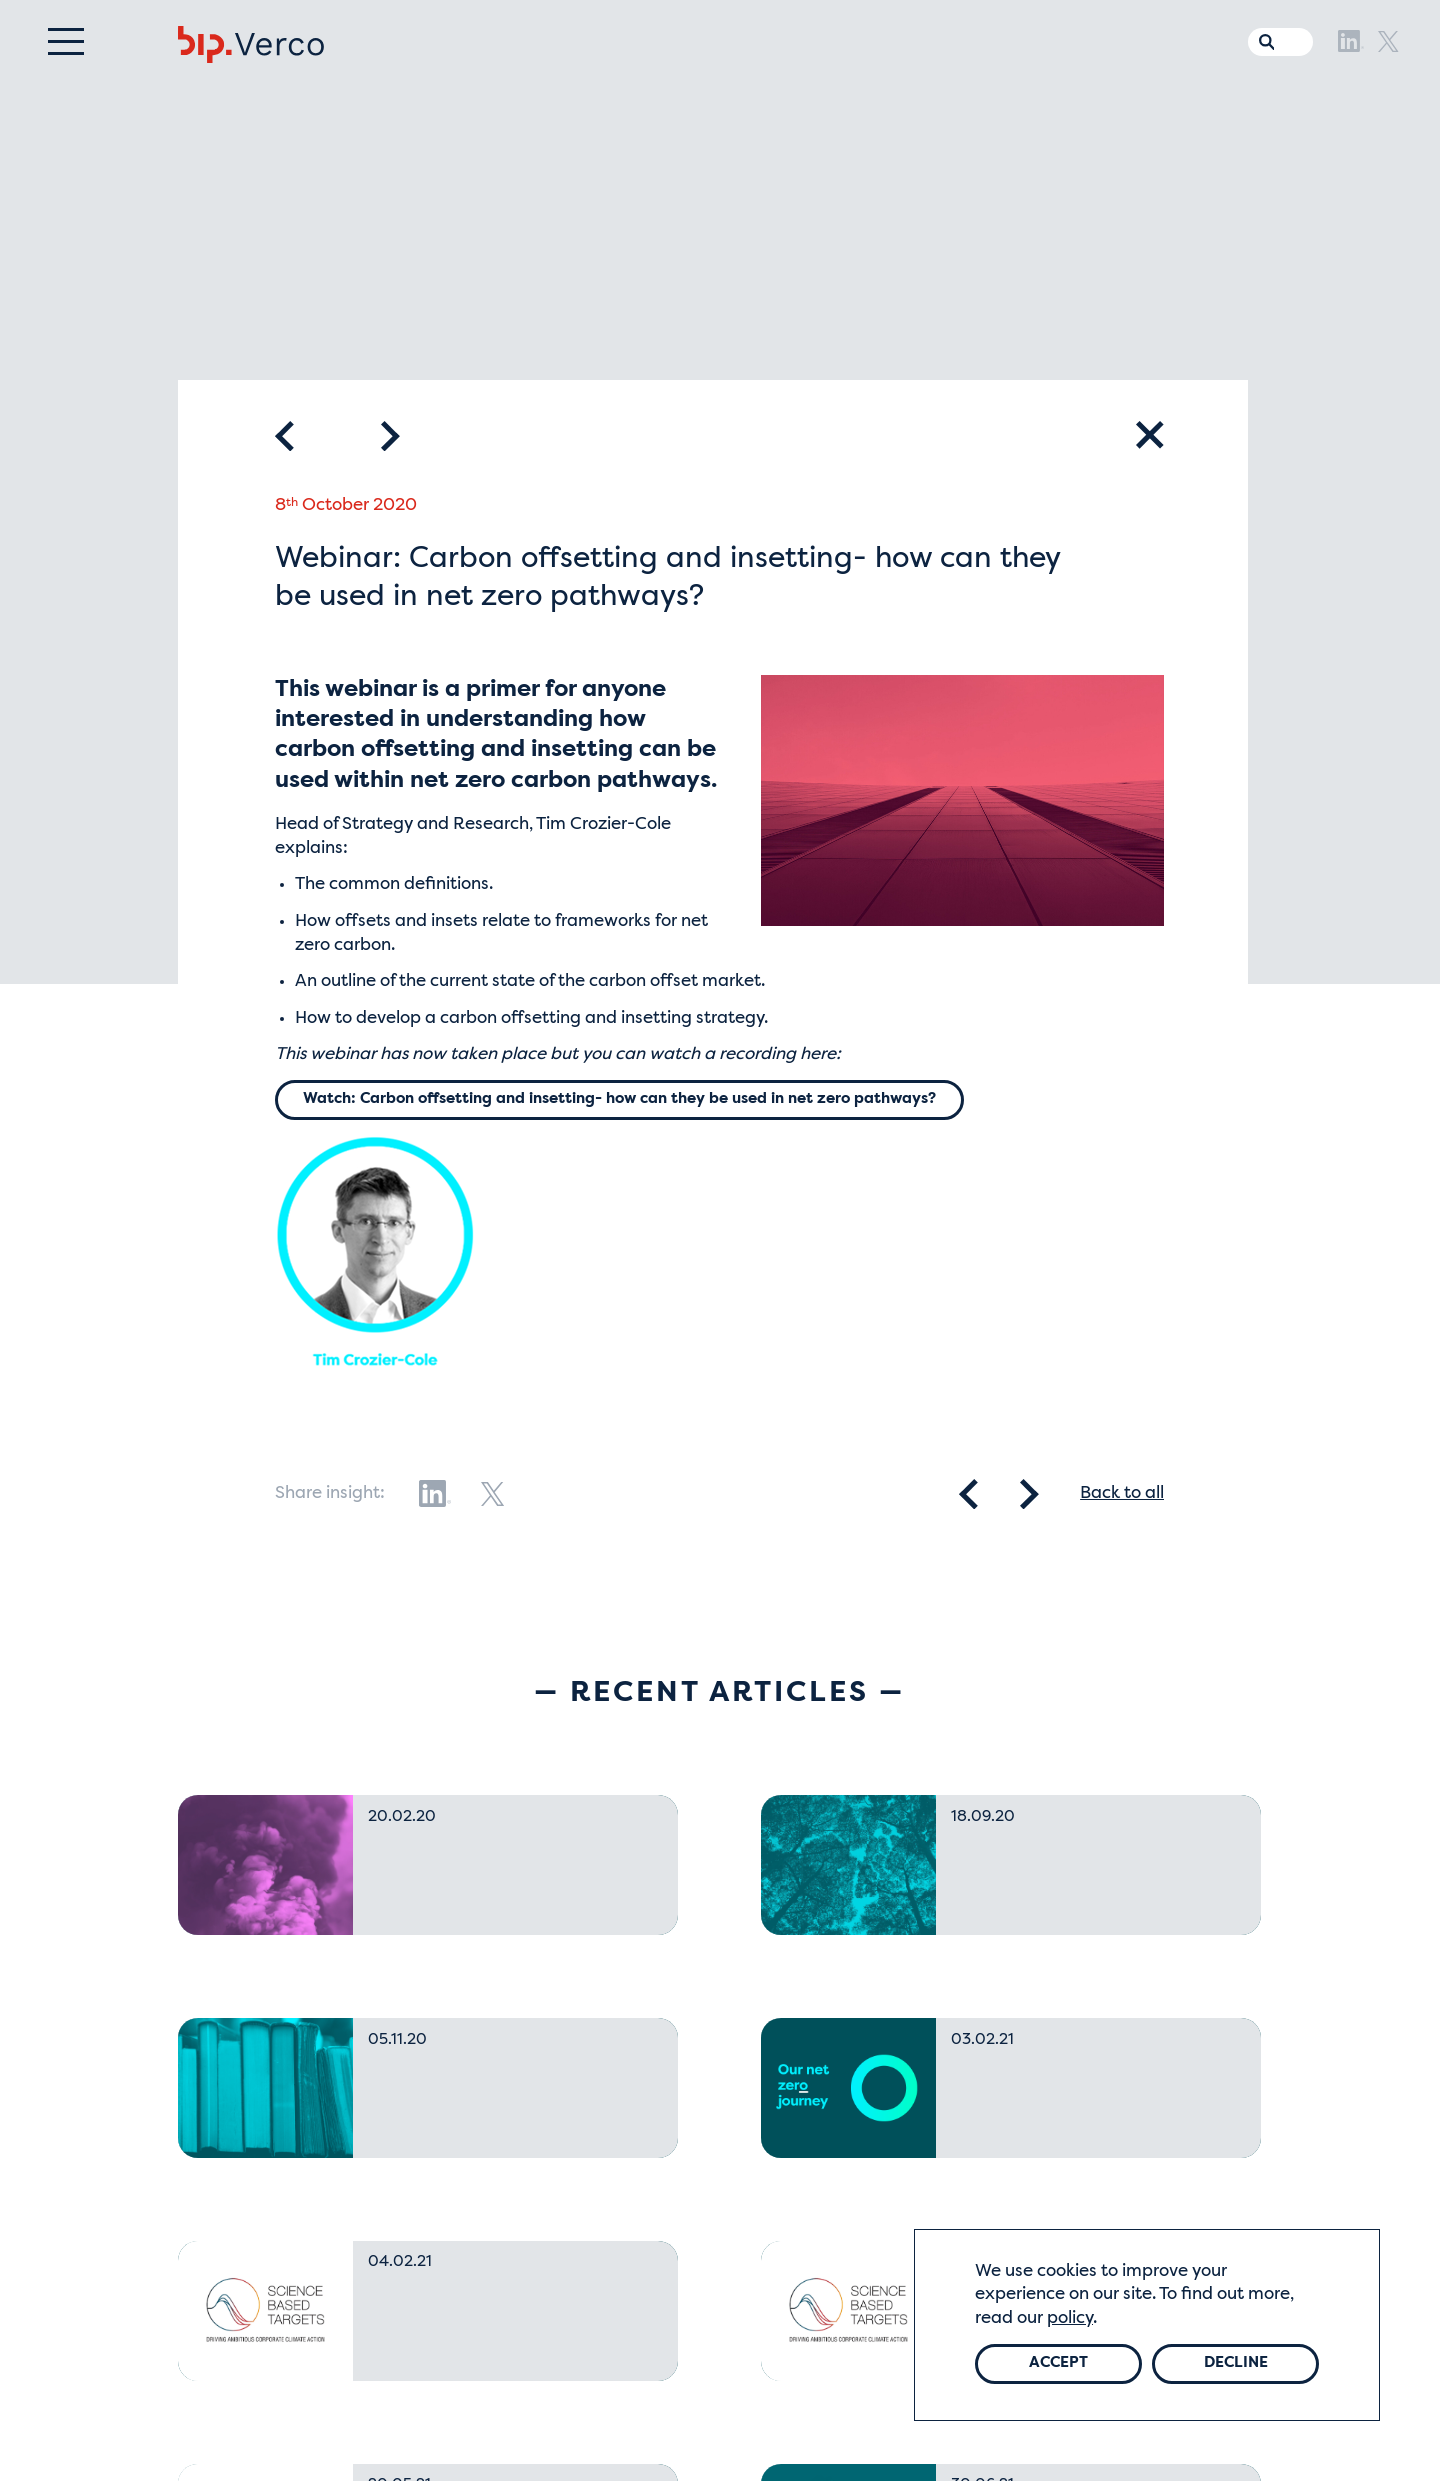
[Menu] (66, 78)
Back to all (1122, 1496)
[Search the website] (1262, 75)
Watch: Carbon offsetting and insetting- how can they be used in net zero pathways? (657, 1101)
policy (1070, 2315)
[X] (1388, 78)
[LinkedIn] (1351, 78)
